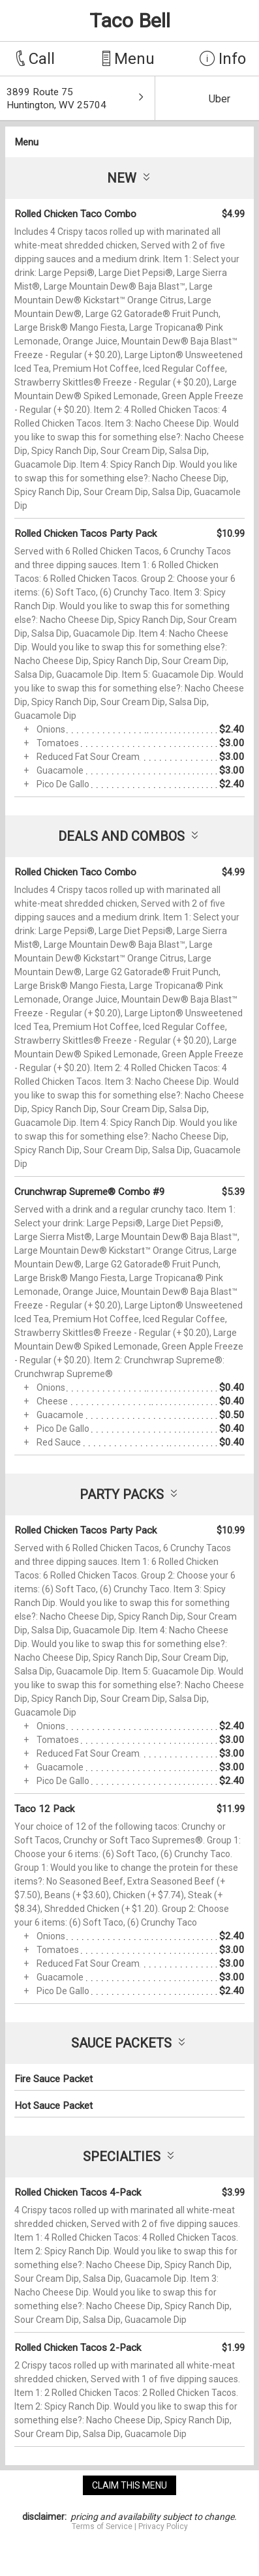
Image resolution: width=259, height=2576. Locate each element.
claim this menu (129, 2485)
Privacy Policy (163, 2526)
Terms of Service (102, 2526)
